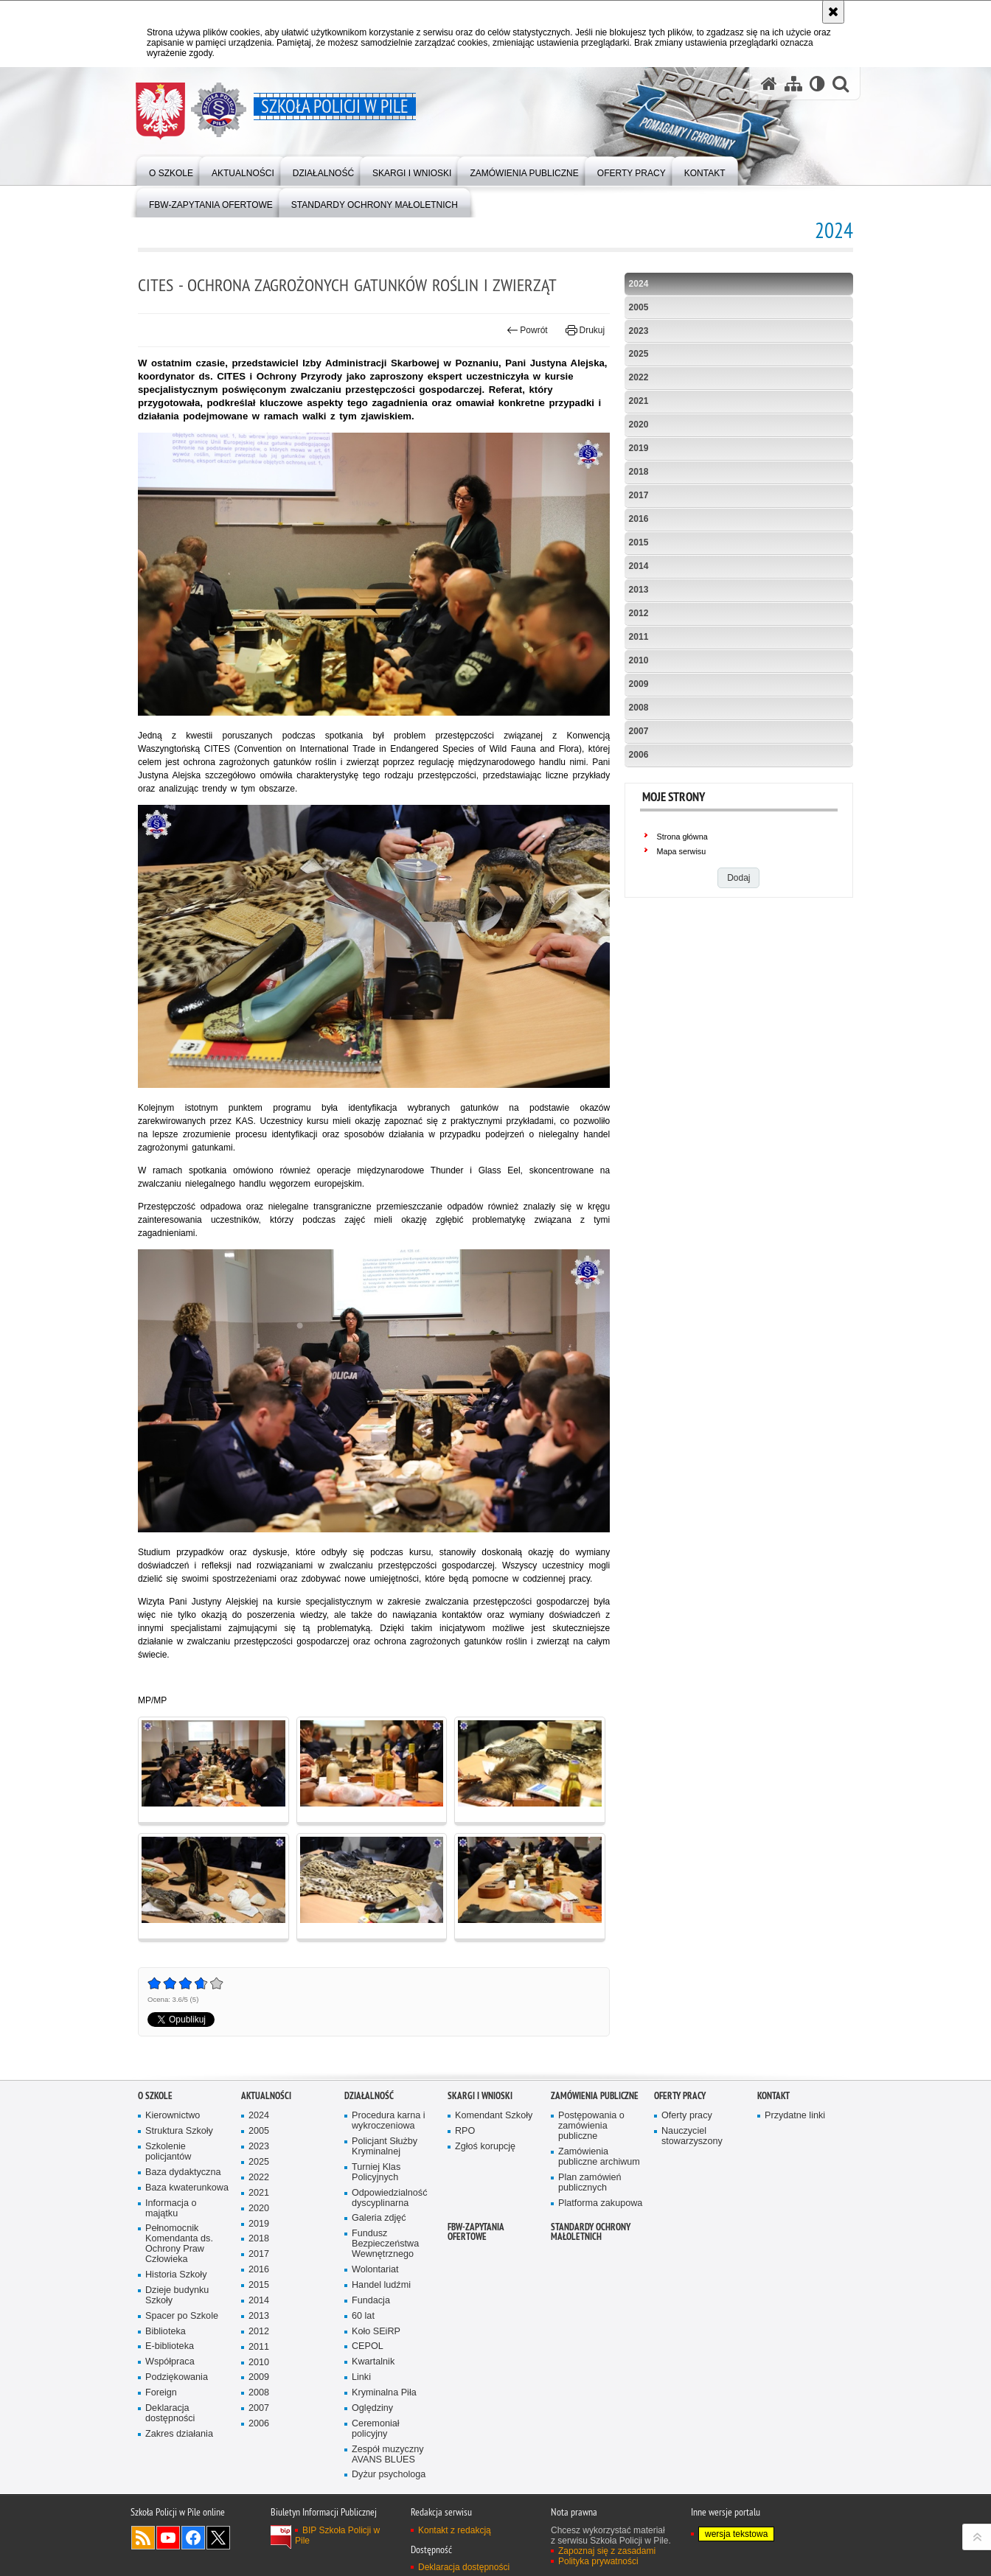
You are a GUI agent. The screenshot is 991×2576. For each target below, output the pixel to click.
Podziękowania (176, 2377)
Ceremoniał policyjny (376, 2429)
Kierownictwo (172, 2116)
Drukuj (585, 330)
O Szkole (155, 2096)
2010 (639, 660)
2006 (639, 755)
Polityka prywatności (598, 2561)
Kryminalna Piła (384, 2393)
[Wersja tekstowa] (817, 83)
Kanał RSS (143, 2537)
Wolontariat (375, 2270)
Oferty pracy (680, 2096)
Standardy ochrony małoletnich (590, 2232)
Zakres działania (179, 2434)
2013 (639, 589)
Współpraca (170, 2362)
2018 (639, 472)
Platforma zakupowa (600, 2203)
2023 (639, 331)
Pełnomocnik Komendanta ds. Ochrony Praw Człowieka (179, 2244)
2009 (639, 684)
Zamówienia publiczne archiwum (599, 2157)
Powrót (527, 330)
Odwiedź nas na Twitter (218, 2537)
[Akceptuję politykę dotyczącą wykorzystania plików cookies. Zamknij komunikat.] (833, 12)
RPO (465, 2131)
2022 (639, 377)
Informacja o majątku (170, 2209)
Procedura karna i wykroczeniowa (388, 2121)
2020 (639, 424)
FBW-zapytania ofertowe (476, 2232)
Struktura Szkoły (179, 2131)
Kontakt (773, 2096)
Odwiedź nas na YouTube (168, 2537)
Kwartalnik (373, 2362)
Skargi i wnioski (480, 2096)
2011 (639, 637)
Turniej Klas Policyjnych (376, 2172)
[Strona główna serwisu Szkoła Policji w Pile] (769, 83)
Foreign (161, 2393)
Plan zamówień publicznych (590, 2183)
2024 (639, 284)
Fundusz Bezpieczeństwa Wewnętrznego (385, 2244)
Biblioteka (165, 2331)
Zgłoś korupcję (485, 2146)
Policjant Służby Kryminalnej (384, 2147)
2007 (639, 731)
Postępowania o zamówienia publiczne (591, 2126)
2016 (639, 519)
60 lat (363, 2316)
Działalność (369, 2096)
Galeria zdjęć (379, 2218)
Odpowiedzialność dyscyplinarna (389, 2198)
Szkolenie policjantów (168, 2152)
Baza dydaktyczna (182, 2172)
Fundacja (371, 2301)
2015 (639, 542)
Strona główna (682, 836)
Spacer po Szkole (181, 2316)
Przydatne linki (795, 2116)
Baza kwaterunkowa (187, 2188)
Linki (361, 2377)
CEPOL (367, 2346)
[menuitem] (171, 170)
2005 (639, 307)
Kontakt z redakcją (454, 2530)
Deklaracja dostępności (170, 2413)
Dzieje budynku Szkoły (177, 2296)
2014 (639, 566)
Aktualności (266, 2096)
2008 (639, 707)
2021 (639, 401)
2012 (639, 613)
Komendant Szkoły (493, 2116)
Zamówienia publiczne (595, 2096)
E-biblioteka (169, 2346)
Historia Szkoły (176, 2275)
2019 (639, 448)
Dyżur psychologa (388, 2474)
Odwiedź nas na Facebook (193, 2537)
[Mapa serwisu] (793, 83)
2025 (639, 354)
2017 (639, 495)
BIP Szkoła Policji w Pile (337, 2535)
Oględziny (372, 2408)
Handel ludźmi (381, 2285)
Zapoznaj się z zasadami (607, 2551)
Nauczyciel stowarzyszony (692, 2136)
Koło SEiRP (376, 2331)
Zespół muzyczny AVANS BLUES (388, 2455)
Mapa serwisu (681, 851)
